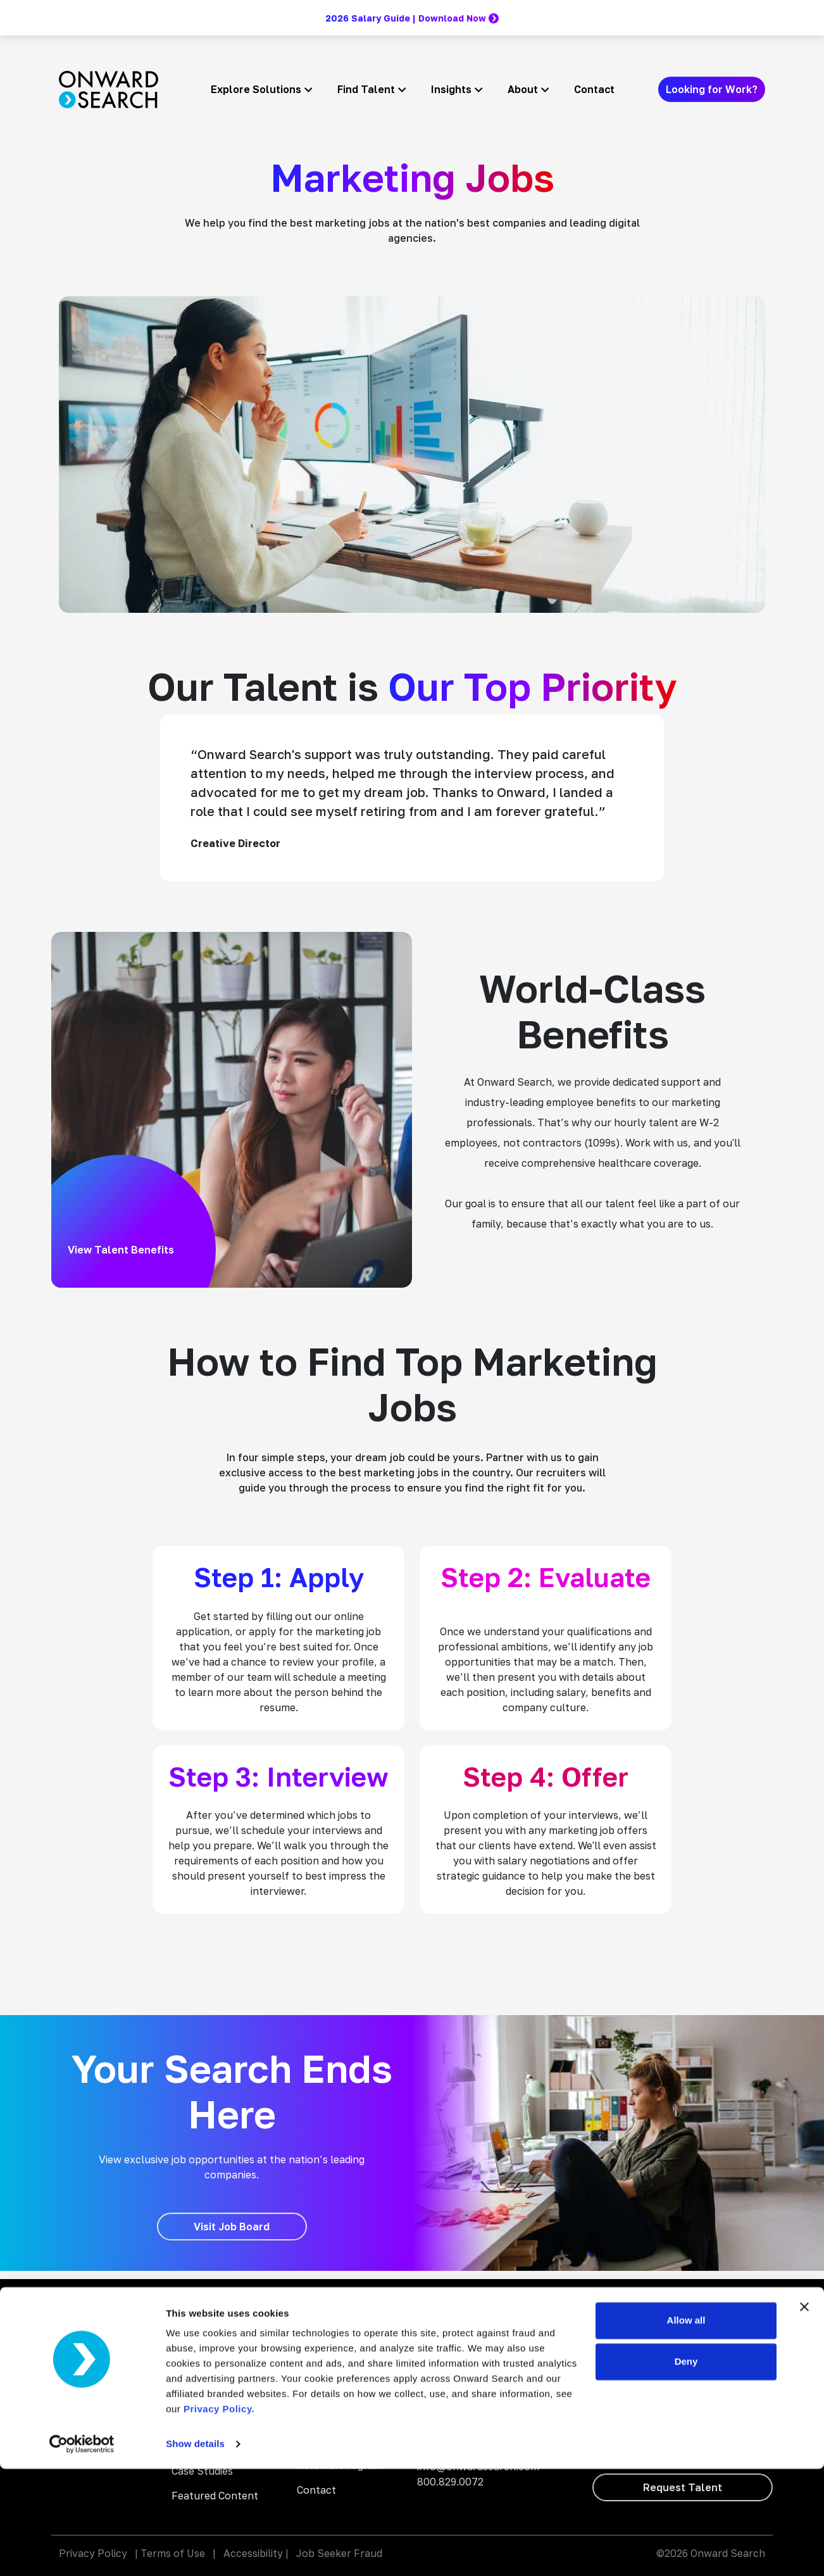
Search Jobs (327, 2341)
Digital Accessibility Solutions (217, 2389)
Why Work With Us (341, 2366)
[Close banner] (804, 2414)
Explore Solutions (256, 89)
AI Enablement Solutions (207, 2349)
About (523, 89)
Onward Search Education (480, 2352)
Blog (308, 2317)
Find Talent (366, 89)
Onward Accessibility (466, 2334)
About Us (319, 2391)
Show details (195, 2551)
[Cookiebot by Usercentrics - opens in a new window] (82, 2551)
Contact (594, 89)
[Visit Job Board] (232, 2226)
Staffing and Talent (219, 2317)
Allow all (686, 2427)
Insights (451, 89)
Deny (686, 2468)
